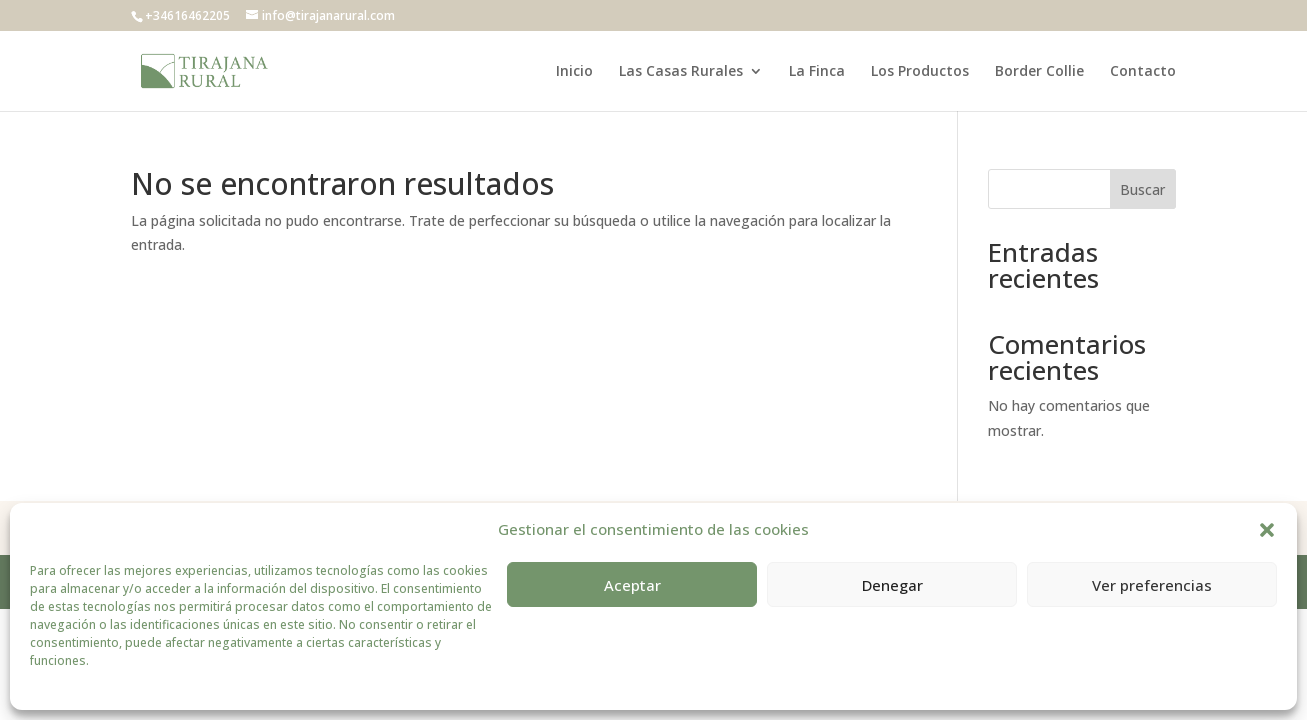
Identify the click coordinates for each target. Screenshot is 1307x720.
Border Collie (1039, 72)
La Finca (817, 72)
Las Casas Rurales (681, 72)
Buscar (1142, 189)
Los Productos (920, 72)
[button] (1267, 530)
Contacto (1143, 72)
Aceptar (632, 585)
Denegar (892, 585)
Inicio (574, 72)
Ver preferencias (1152, 585)
